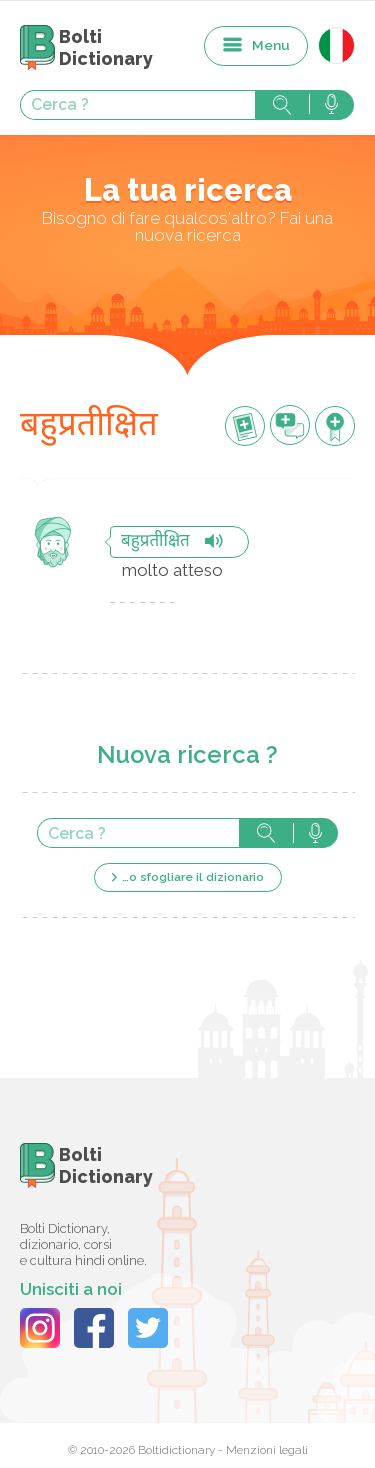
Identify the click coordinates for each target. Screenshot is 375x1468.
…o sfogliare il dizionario (193, 877)
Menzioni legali (267, 1450)
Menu (271, 45)
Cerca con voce (331, 105)
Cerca (282, 105)
